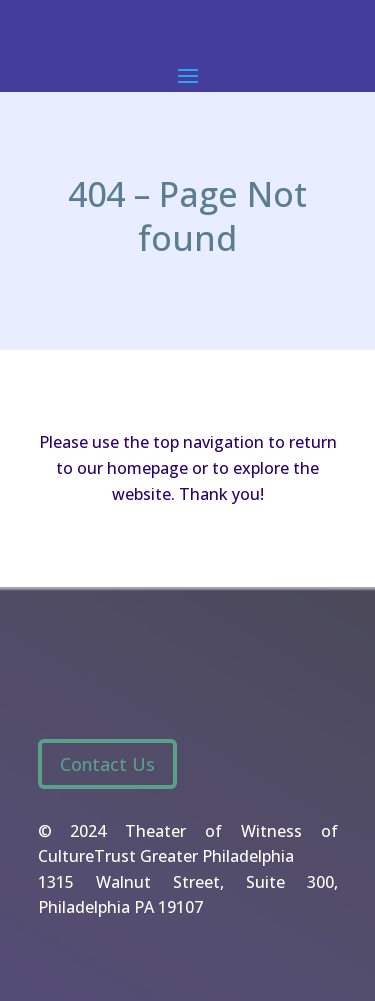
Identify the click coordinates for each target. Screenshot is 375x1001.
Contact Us (107, 764)
